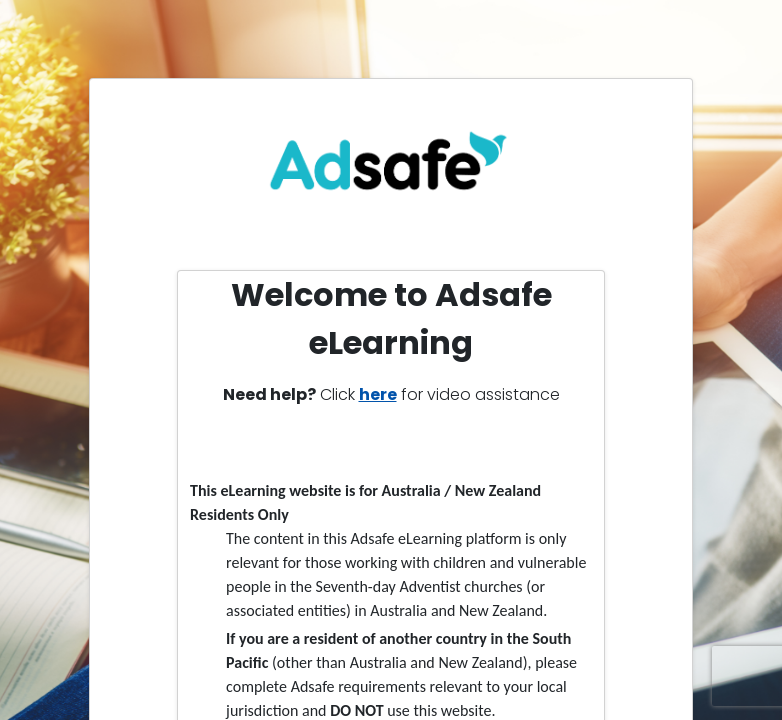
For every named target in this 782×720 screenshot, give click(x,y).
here (378, 394)
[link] (391, 170)
